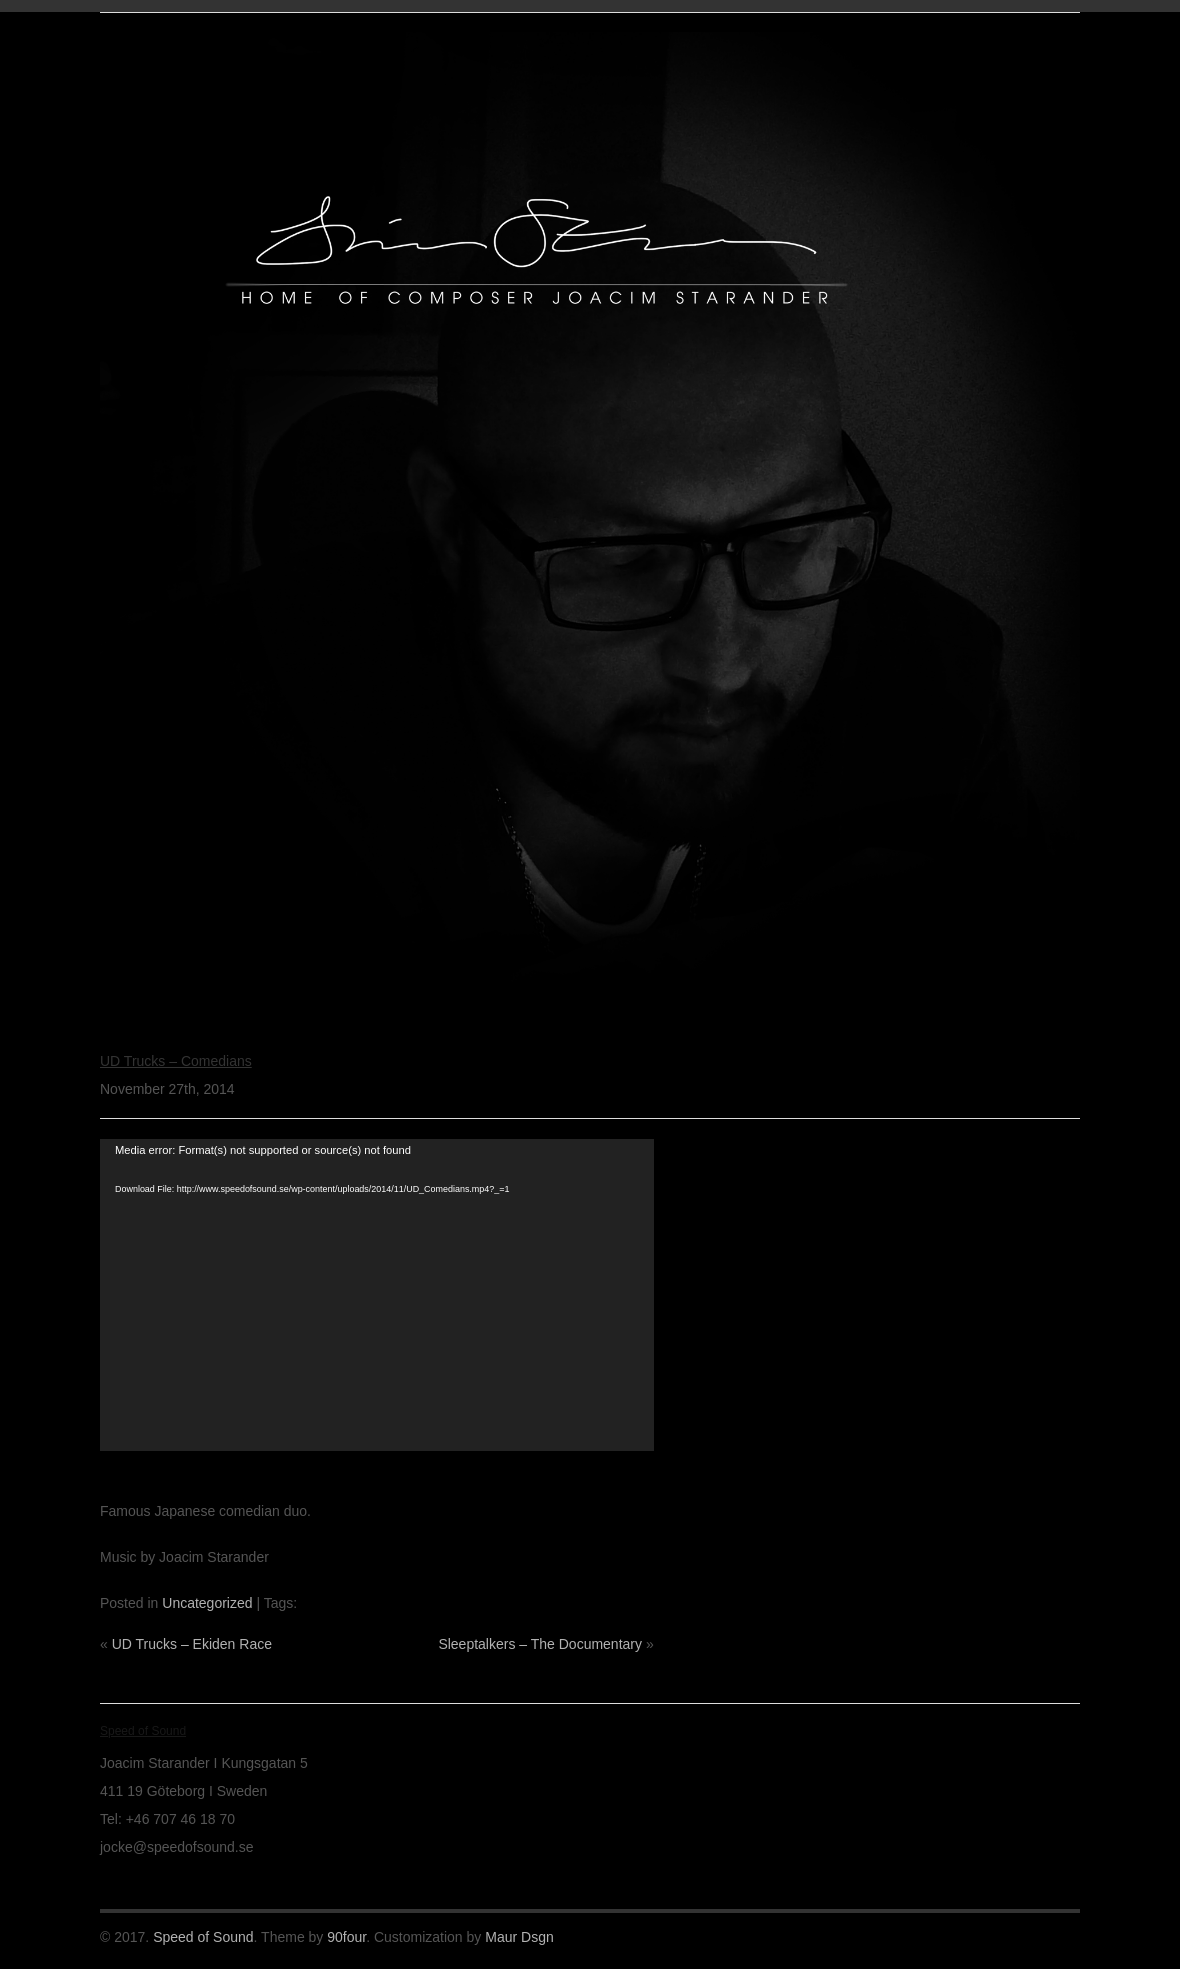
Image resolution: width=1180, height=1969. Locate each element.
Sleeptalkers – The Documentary (540, 1644)
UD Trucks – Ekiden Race (192, 1644)
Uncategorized (207, 1603)
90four (346, 1937)
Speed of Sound (203, 1937)
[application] (377, 1295)
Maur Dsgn (519, 1937)
